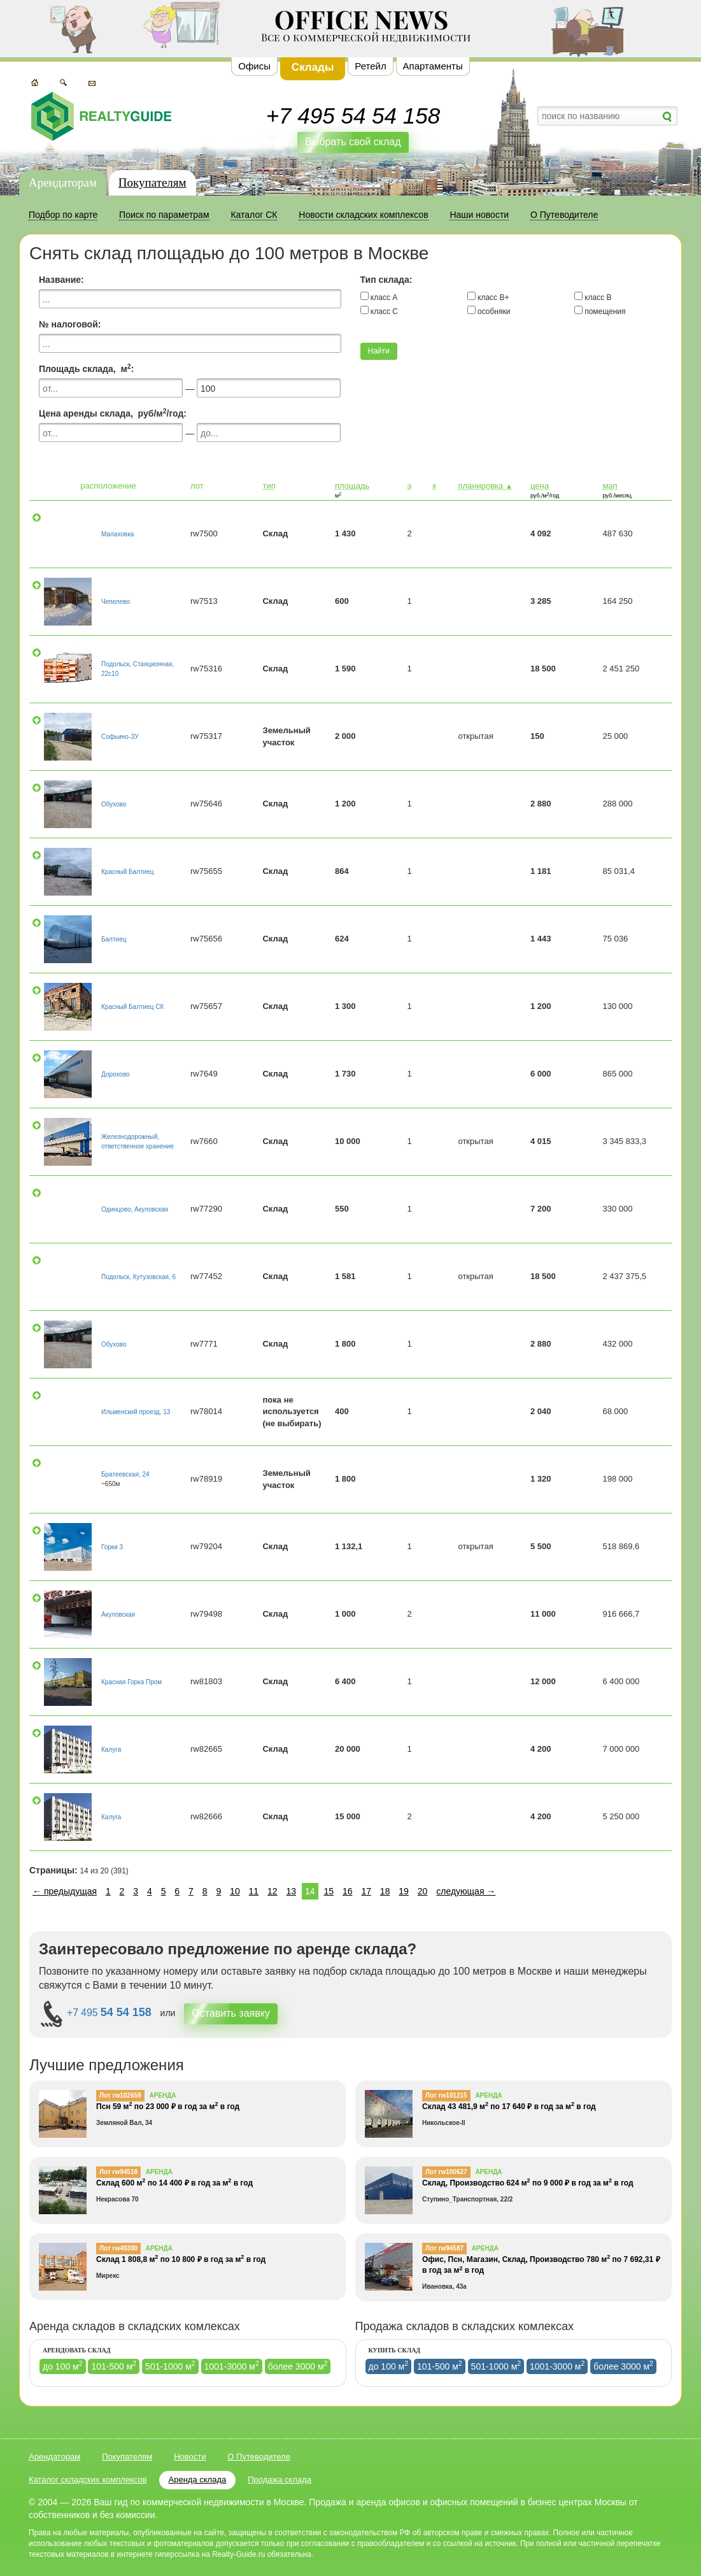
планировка (485, 485)
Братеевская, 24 (125, 1474)
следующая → (465, 1891)
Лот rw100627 (446, 2171)
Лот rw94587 (444, 2248)
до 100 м (63, 2365)
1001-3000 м (231, 2365)
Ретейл (370, 66)
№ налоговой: (70, 324)
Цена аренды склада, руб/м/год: (113, 413)
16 (348, 1891)
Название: (61, 280)
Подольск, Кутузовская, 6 (138, 1276)
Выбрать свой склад (352, 141)
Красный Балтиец (127, 871)
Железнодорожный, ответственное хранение (137, 1141)
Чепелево (115, 601)
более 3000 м (298, 2365)
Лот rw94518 (118, 2171)
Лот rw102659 (120, 2095)
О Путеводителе (258, 2456)
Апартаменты (433, 66)
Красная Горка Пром (131, 1681)
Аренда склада (198, 2479)
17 (366, 1891)
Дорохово (115, 1074)
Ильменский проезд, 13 (135, 1411)
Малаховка (117, 534)
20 (423, 1891)
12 (272, 1891)
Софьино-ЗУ (120, 736)
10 (235, 1891)
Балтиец (113, 939)
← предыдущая (64, 1891)
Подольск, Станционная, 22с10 (137, 668)
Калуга (111, 1749)
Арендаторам (63, 182)
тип (268, 485)
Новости (190, 2456)
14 (310, 1891)
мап (609, 485)
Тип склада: (386, 280)
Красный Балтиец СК (132, 1006)
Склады (313, 67)
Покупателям (152, 182)
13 (292, 1891)
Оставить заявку (231, 2013)
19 (404, 1891)
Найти (379, 351)
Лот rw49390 (118, 2248)
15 (328, 1891)
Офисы (254, 66)
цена (539, 485)
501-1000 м (170, 2365)
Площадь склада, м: (86, 368)
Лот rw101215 (446, 2095)
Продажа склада (279, 2479)
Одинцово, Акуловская (134, 1209)
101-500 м (113, 2365)
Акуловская (118, 1614)
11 (254, 1891)
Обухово (114, 804)
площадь (352, 485)
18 (385, 1891)
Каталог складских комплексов (88, 2479)
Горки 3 (112, 1546)
